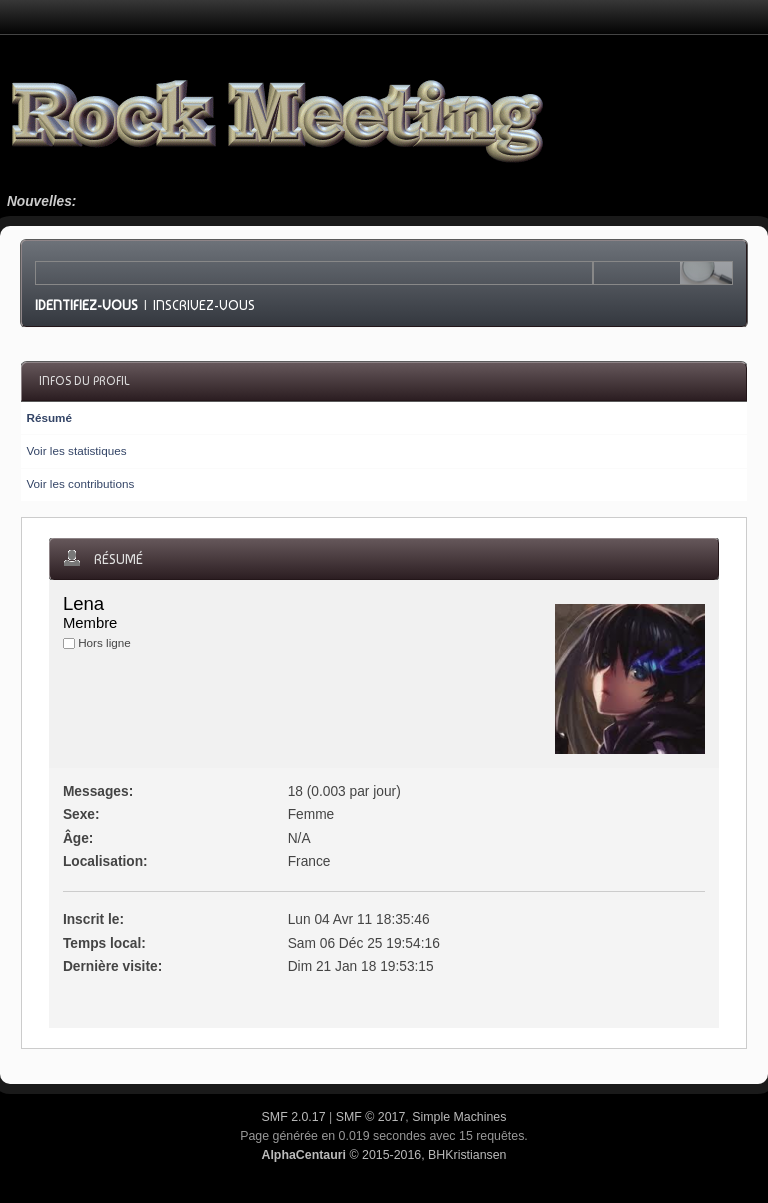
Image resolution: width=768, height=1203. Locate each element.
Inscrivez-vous (204, 305)
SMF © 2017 (371, 1117)
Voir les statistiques (76, 450)
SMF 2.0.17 (294, 1117)
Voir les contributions (80, 483)
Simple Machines (459, 1117)
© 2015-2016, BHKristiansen (383, 1155)
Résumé (48, 417)
